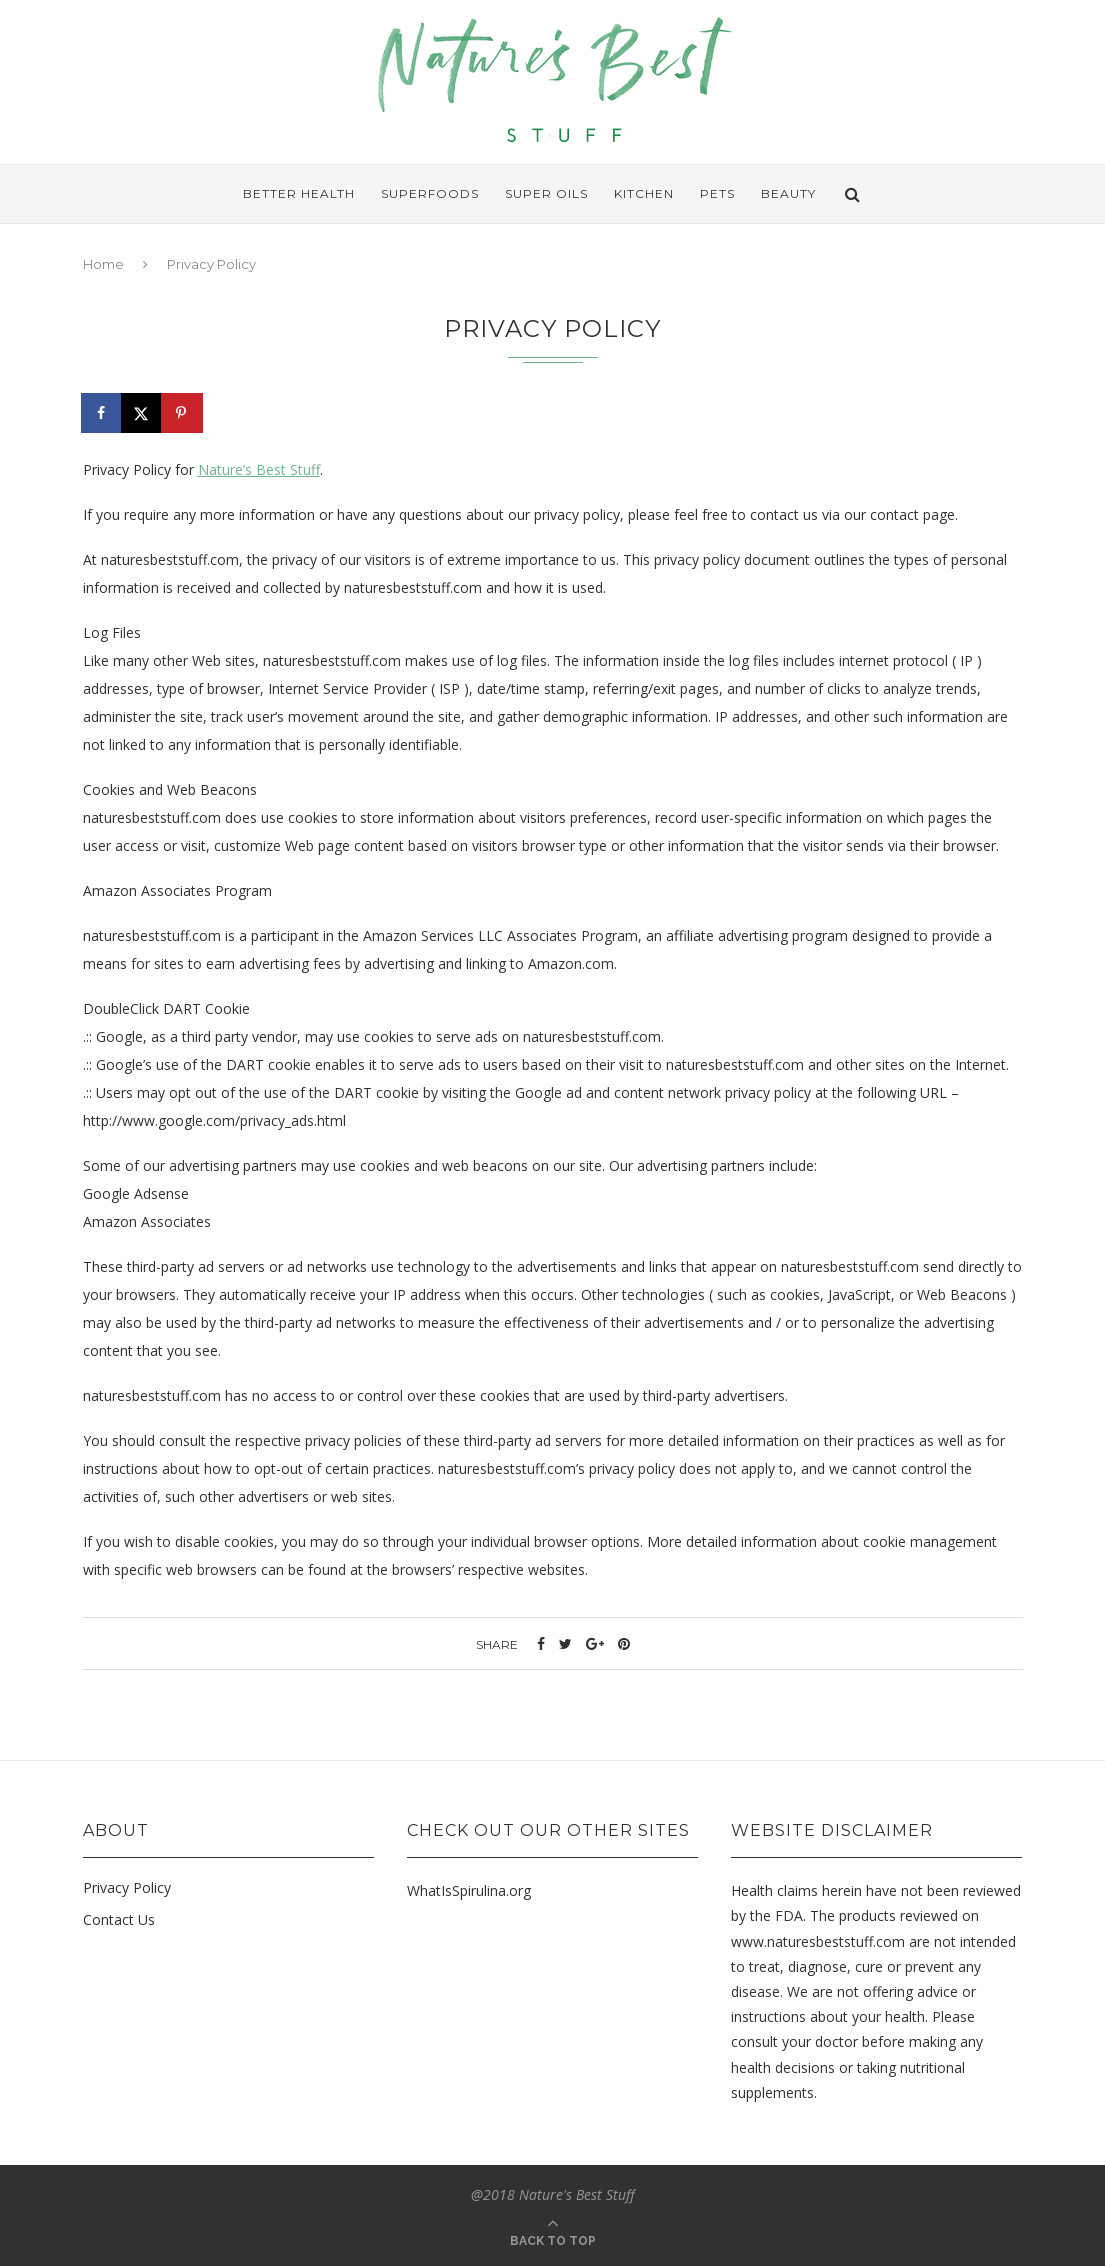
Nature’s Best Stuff (259, 469)
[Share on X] (143, 413)
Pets (717, 193)
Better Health (299, 193)
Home (103, 264)
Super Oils (546, 193)
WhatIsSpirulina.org (469, 1890)
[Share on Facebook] (103, 413)
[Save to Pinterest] (183, 413)
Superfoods (430, 193)
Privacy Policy (127, 1887)
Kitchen (644, 193)
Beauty (788, 193)
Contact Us (119, 1919)
